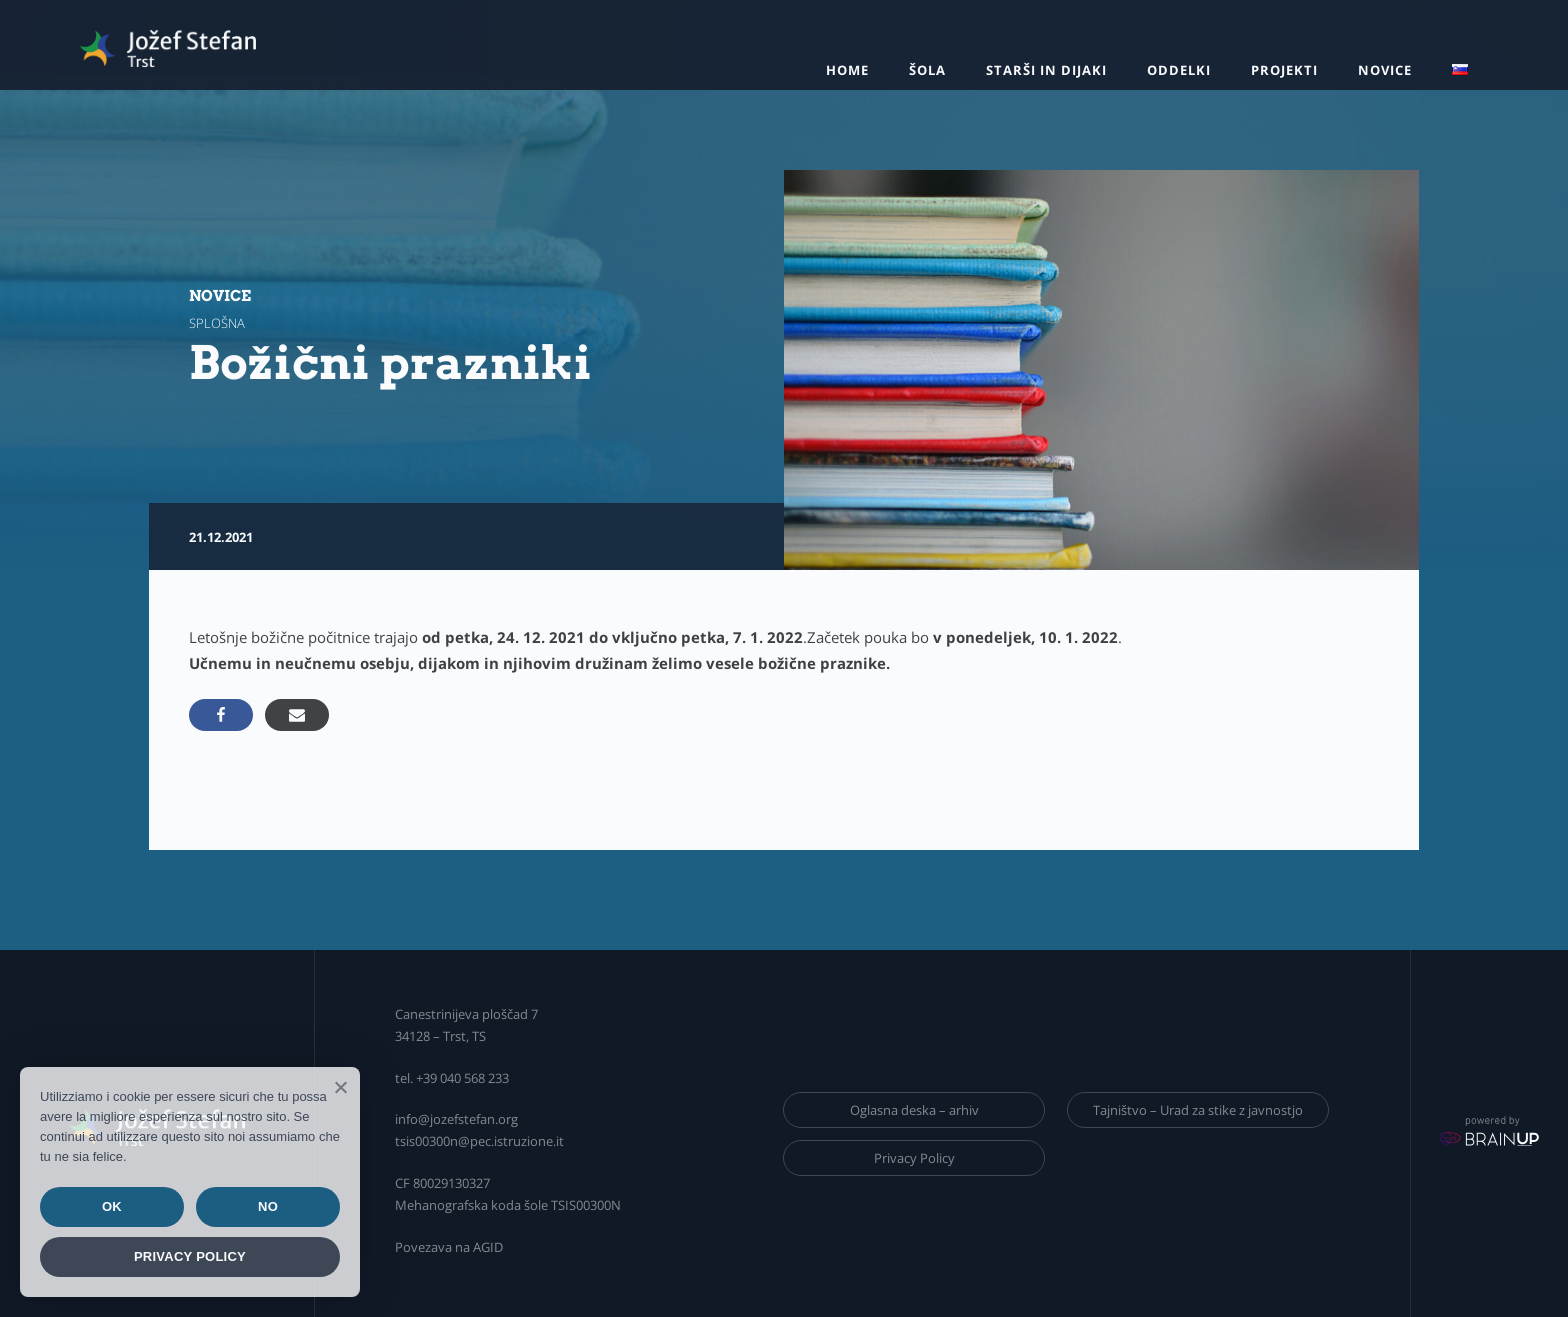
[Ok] (340, 1087)
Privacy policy (190, 1256)
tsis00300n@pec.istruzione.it (479, 1141)
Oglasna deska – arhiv (914, 1110)
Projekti (1284, 70)
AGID (488, 1247)
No (268, 1206)
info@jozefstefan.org (456, 1119)
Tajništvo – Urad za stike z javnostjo (1198, 1110)
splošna (217, 323)
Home (847, 70)
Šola (927, 70)
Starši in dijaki (1046, 70)
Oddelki (1179, 70)
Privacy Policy (914, 1158)
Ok (112, 1206)
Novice (1385, 70)
